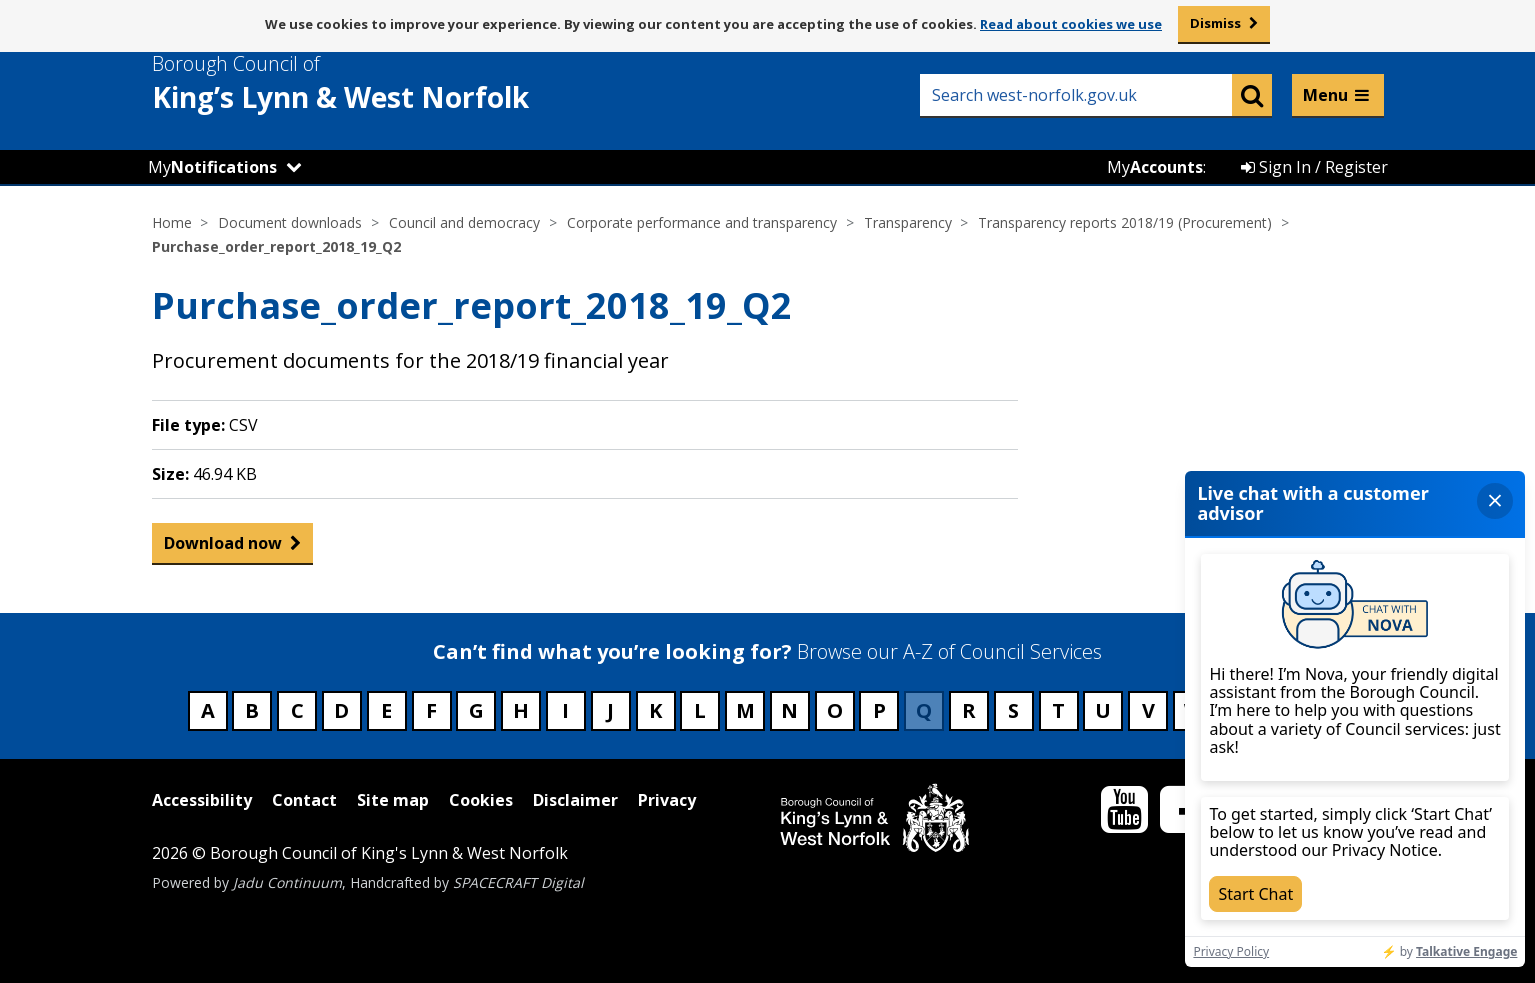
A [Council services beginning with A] (208, 710)
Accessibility (202, 800)
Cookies (481, 800)
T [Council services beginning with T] (1058, 710)
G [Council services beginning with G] (476, 710)
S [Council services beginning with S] (1013, 710)
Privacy (667, 800)
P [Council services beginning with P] (879, 710)
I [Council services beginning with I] (565, 710)
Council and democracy (464, 222)
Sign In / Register (1314, 167)
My (212, 167)
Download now (223, 547)
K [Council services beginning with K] (655, 710)
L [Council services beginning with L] (700, 710)
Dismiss (1215, 23)
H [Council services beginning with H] (521, 710)
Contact (304, 800)
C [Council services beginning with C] (297, 710)
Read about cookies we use (1071, 24)
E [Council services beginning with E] (386, 710)
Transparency (908, 222)
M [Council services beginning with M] (745, 710)
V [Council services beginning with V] (1148, 710)
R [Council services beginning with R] (969, 710)
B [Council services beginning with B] (252, 710)
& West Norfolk (377, 83)
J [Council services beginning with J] (610, 710)
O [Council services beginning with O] (835, 710)
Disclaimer (575, 800)
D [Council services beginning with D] (341, 710)
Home (172, 222)
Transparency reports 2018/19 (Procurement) (1125, 222)
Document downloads (290, 222)
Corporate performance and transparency (702, 222)
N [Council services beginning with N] (789, 710)
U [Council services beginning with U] (1103, 710)
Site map (393, 800)
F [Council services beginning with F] (431, 710)
